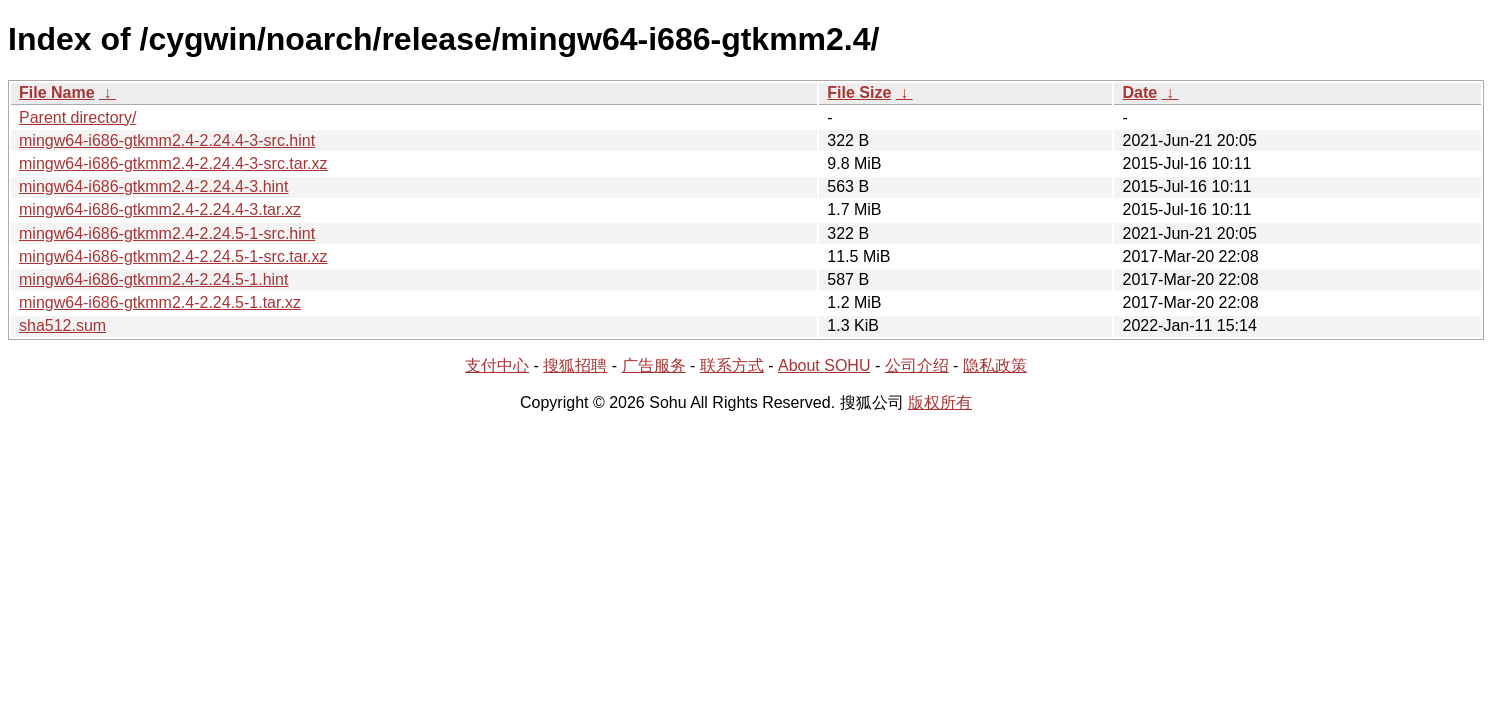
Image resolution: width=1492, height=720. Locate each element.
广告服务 (654, 365)
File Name (57, 92)
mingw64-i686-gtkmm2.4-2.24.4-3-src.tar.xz (173, 163)
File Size (859, 92)
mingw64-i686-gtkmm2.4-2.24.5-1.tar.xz (160, 302)
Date (1139, 92)
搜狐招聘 (575, 365)
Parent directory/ (77, 117)
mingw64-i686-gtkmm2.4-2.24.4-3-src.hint (167, 140)
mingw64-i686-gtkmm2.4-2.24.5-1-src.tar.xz (173, 256)
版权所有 (940, 402)
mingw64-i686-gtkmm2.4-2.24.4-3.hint (153, 186)
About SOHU (824, 365)
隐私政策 (995, 365)
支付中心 (497, 365)
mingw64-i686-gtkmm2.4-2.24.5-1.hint (153, 279)
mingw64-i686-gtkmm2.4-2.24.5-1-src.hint (167, 233)
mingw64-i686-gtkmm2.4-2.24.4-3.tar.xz (160, 209)
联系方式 (732, 365)
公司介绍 (917, 365)
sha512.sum (62, 325)
